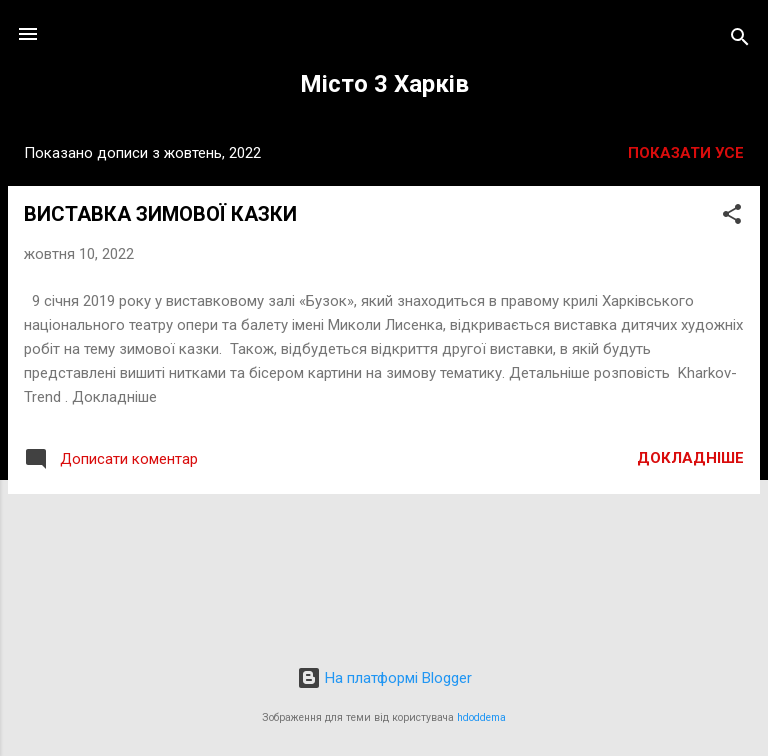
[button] (732, 217)
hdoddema (481, 717)
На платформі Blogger (384, 678)
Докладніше (690, 458)
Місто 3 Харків (384, 84)
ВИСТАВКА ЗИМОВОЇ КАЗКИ (160, 214)
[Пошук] (740, 40)
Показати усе (686, 153)
